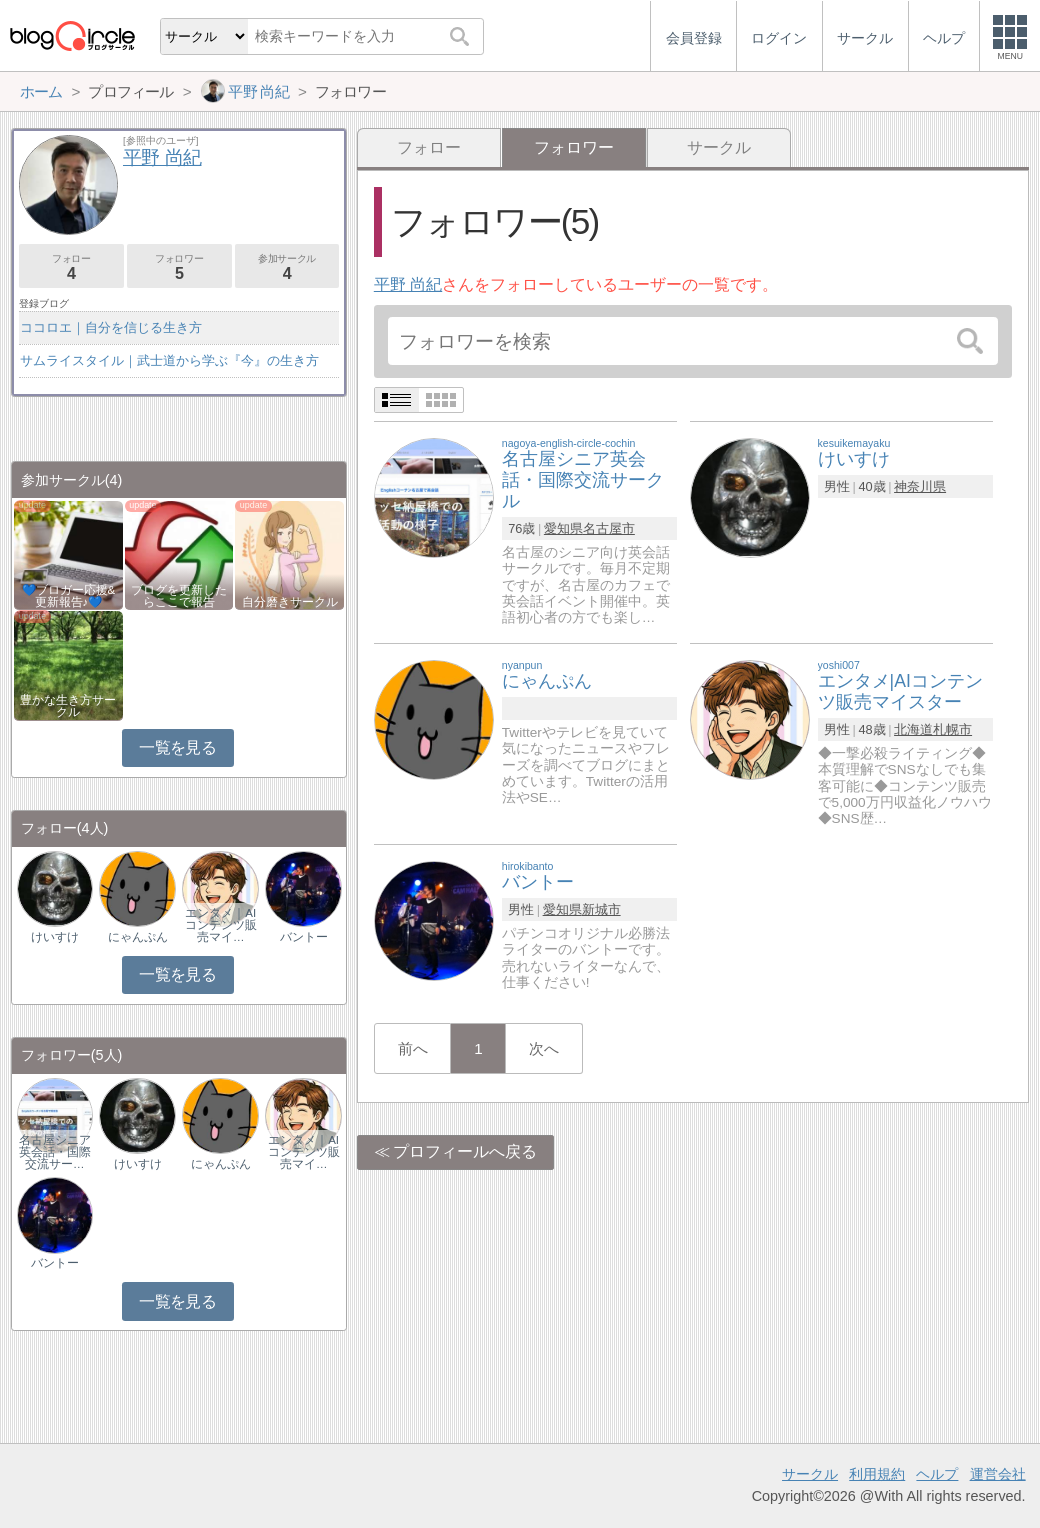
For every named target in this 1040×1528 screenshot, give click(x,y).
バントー (304, 937)
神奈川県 (920, 486)
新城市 (601, 909)
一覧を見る (177, 747)
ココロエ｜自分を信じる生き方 (111, 327)
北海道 (913, 729)
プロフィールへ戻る (465, 1151)
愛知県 (563, 528)
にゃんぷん (138, 937)
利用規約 (877, 1474)
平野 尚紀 (408, 284)
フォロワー (179, 267)
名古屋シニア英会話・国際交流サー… (55, 1152)
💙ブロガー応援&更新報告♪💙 (69, 596)
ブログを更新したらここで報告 (179, 596)
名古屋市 (609, 528)
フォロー (429, 147)
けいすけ (55, 937)
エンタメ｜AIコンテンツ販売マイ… (221, 925)
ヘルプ (937, 1474)
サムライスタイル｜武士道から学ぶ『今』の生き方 (169, 360)
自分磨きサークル (290, 602)
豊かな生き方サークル (68, 706)
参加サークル (287, 267)
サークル (719, 147)
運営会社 (998, 1474)
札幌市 (952, 729)
